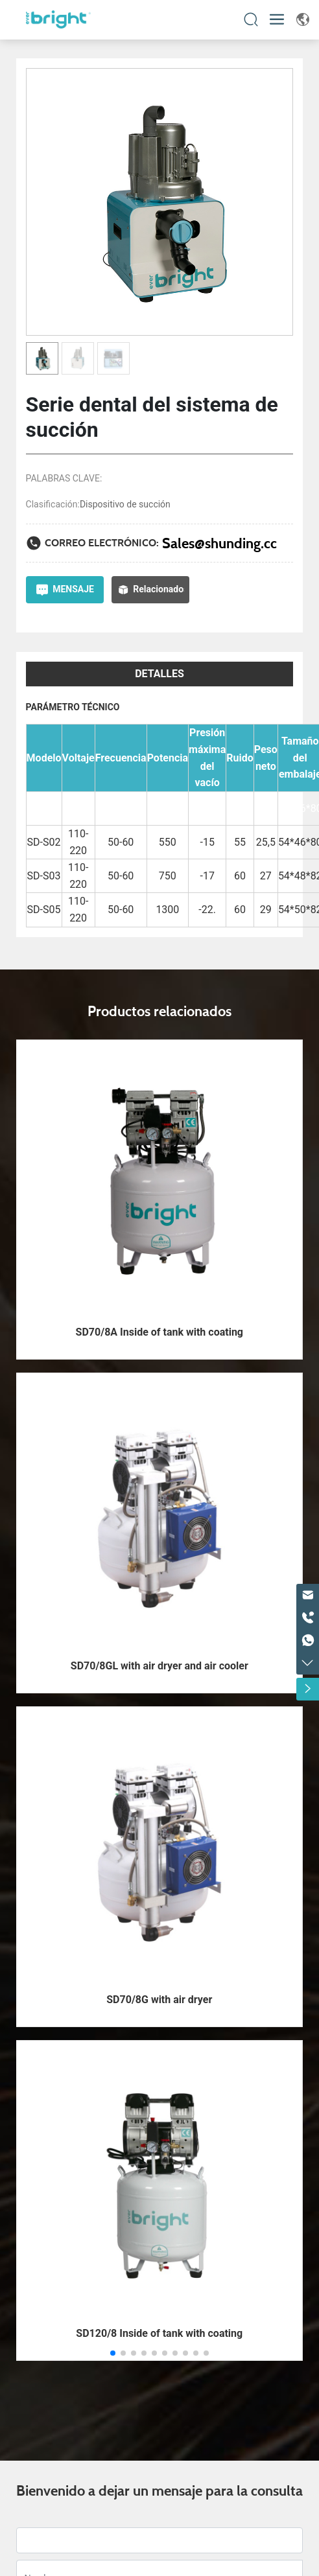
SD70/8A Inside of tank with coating (159, 1332)
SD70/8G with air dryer (159, 1999)
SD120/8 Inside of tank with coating (159, 2333)
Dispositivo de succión (125, 504)
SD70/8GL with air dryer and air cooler (159, 1666)
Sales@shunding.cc (219, 543)
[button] (112, 2353)
